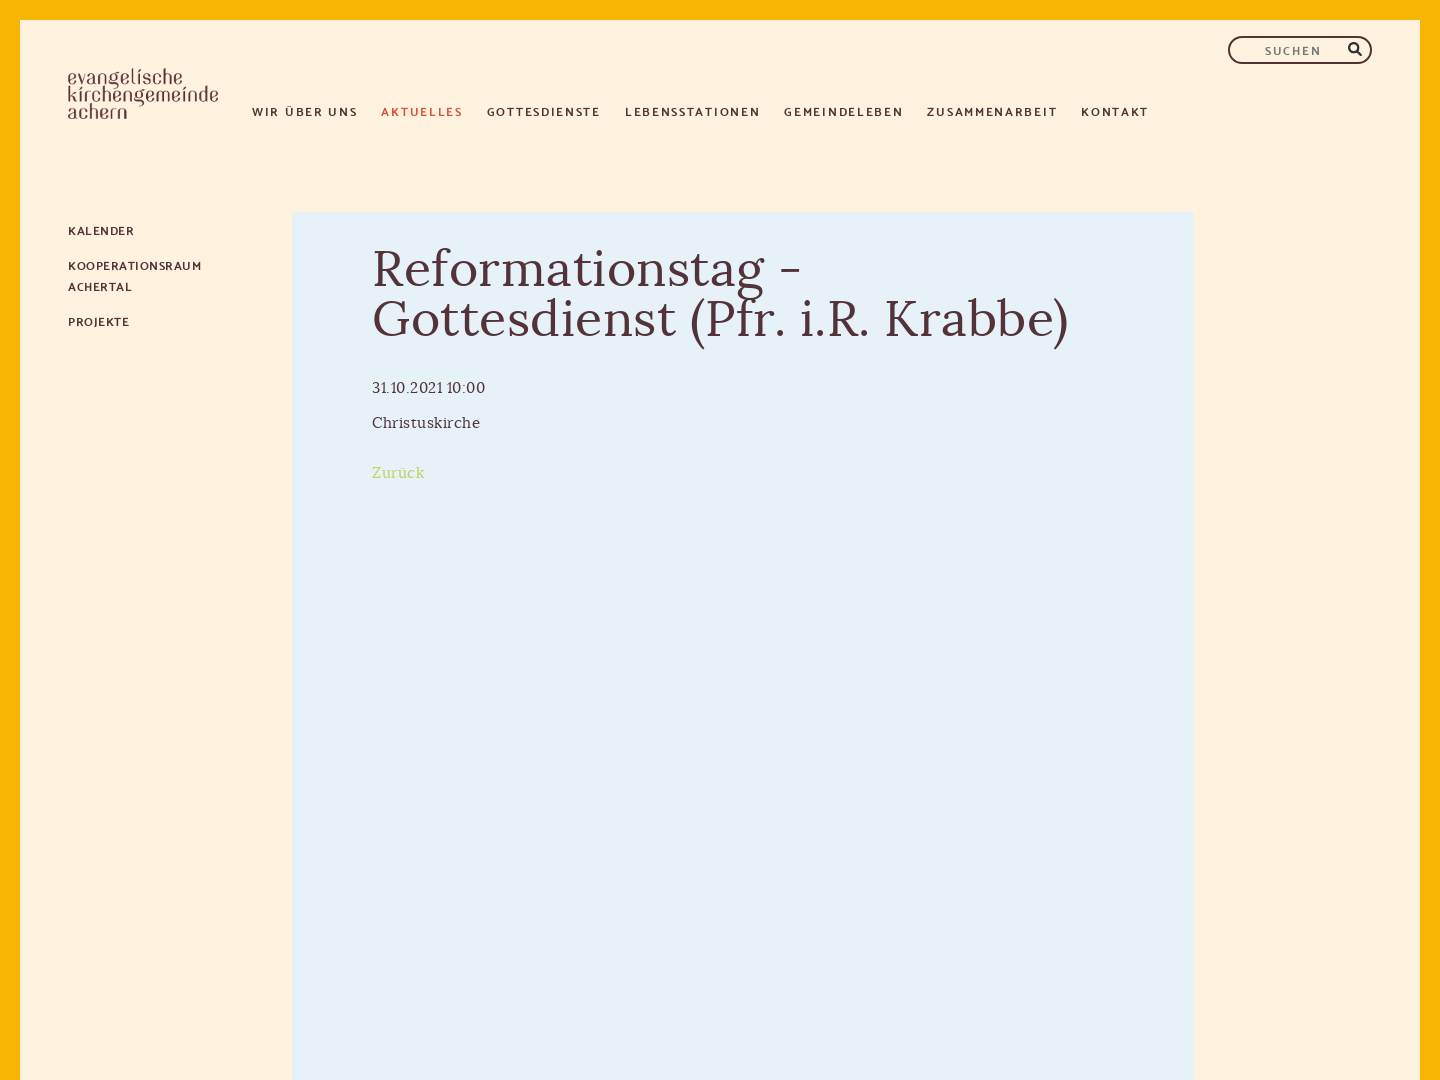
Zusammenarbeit (992, 110)
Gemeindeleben (843, 110)
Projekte (98, 320)
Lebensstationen (693, 110)
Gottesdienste (544, 110)
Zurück (398, 473)
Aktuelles (421, 110)
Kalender (101, 229)
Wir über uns (304, 110)
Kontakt (1115, 110)
